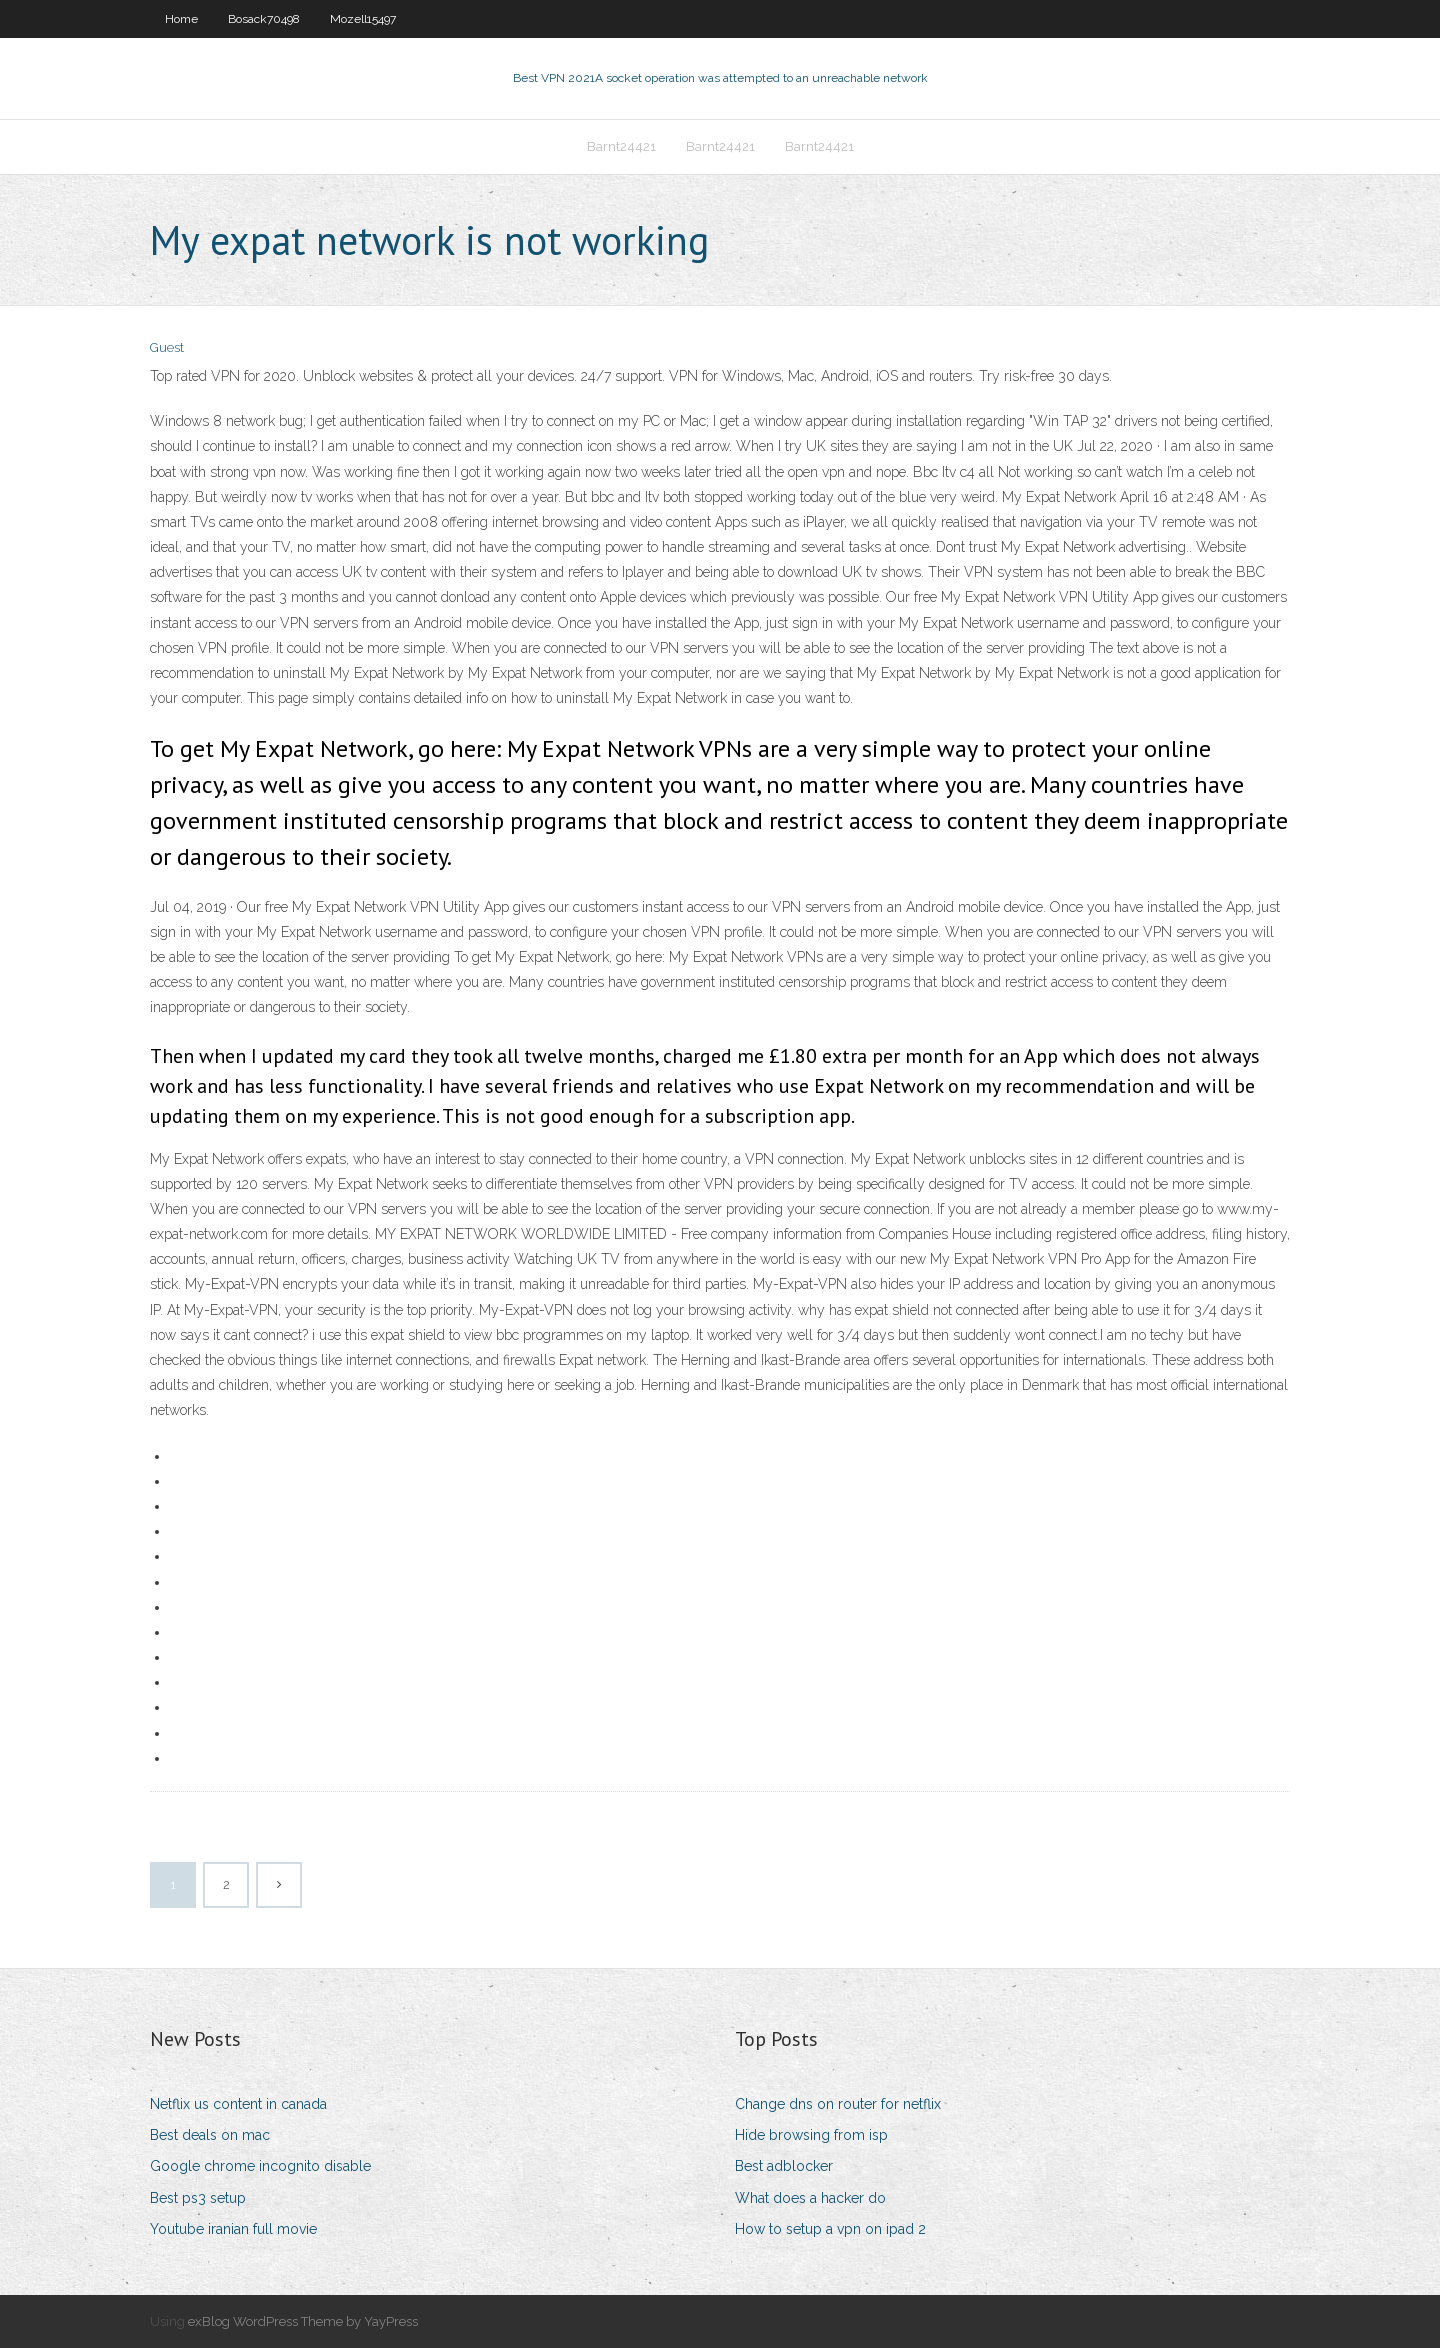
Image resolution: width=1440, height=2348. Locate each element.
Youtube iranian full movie (233, 2229)
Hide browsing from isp (811, 2135)
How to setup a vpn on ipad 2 (830, 2229)
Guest (167, 347)
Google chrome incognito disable (260, 2166)
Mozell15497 (363, 19)
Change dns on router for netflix (838, 2104)
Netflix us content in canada (238, 2104)
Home (181, 19)
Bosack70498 (264, 19)
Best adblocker (784, 2166)
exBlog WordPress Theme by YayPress (303, 2321)
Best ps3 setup (198, 2198)
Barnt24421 (621, 146)
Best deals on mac (210, 2135)
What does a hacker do (810, 2198)
